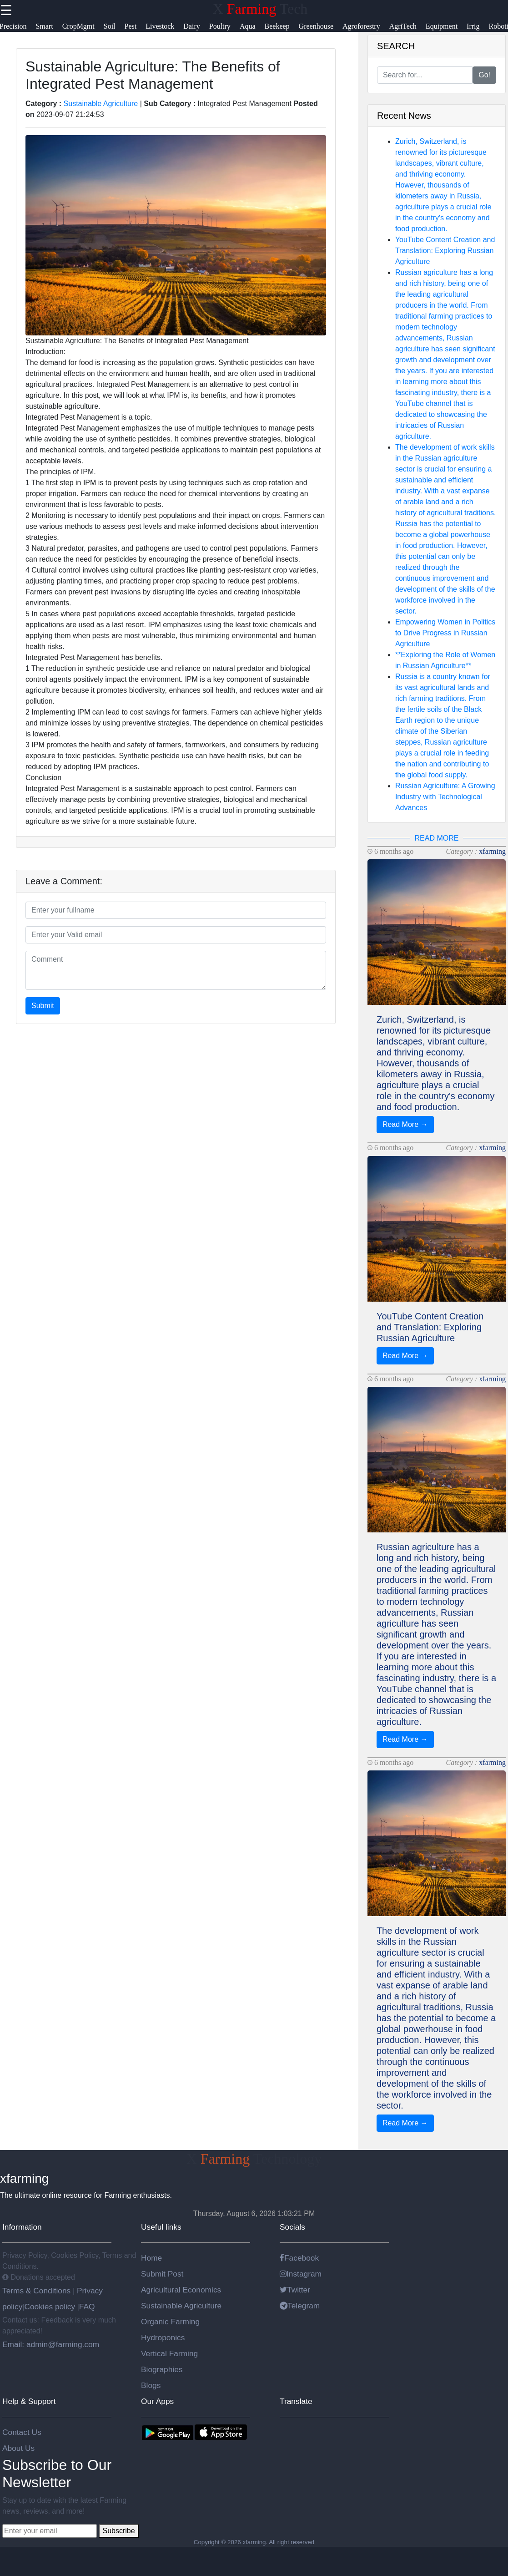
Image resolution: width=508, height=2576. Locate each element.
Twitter (295, 2289)
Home (151, 2257)
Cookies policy (49, 2306)
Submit (42, 1005)
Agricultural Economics (181, 2289)
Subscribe (118, 2531)
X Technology (254, 2158)
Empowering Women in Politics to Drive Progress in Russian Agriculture (445, 633)
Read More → (405, 1124)
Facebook (299, 2257)
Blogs (151, 2385)
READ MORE (437, 838)
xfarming (492, 851)
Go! (484, 75)
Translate (296, 2401)
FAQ (87, 2306)
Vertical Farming (169, 2353)
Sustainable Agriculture (101, 103)
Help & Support (29, 2401)
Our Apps (157, 2401)
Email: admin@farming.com (50, 2344)
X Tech (260, 8)
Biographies (162, 2369)
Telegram (300, 2305)
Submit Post (162, 2273)
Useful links (161, 2226)
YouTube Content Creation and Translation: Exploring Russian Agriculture (445, 250)
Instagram (301, 2273)
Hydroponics (163, 2337)
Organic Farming (170, 2321)
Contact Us (21, 2432)
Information (22, 2226)
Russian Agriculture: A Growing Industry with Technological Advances (445, 796)
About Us (18, 2448)
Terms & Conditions (37, 2290)
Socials (292, 2226)
